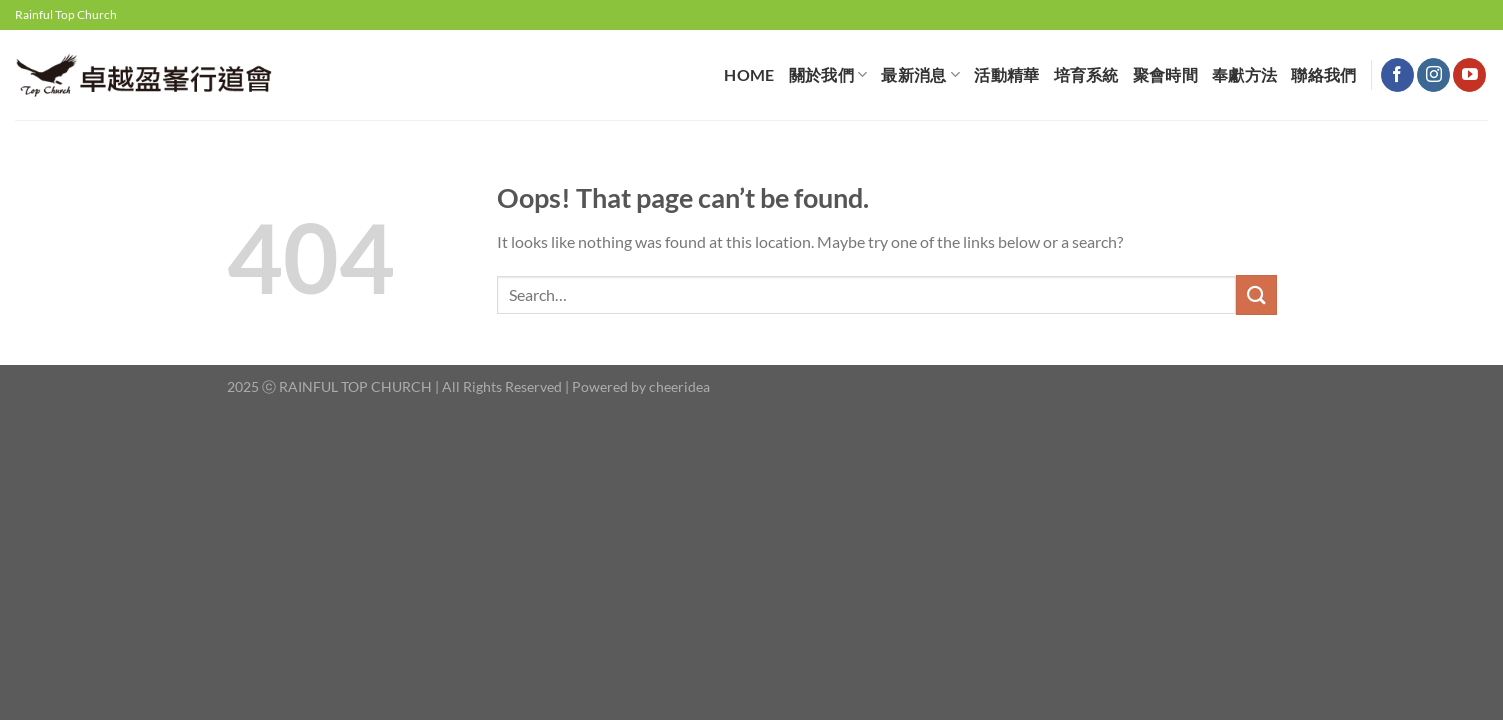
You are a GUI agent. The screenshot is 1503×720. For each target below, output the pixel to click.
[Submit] (1256, 294)
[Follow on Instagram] (1433, 75)
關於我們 (828, 74)
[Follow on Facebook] (1397, 75)
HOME (749, 74)
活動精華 (1006, 74)
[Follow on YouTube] (1469, 75)
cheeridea (679, 386)
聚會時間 (1165, 74)
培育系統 (1086, 74)
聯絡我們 (1323, 74)
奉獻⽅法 (1244, 74)
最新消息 (920, 74)
